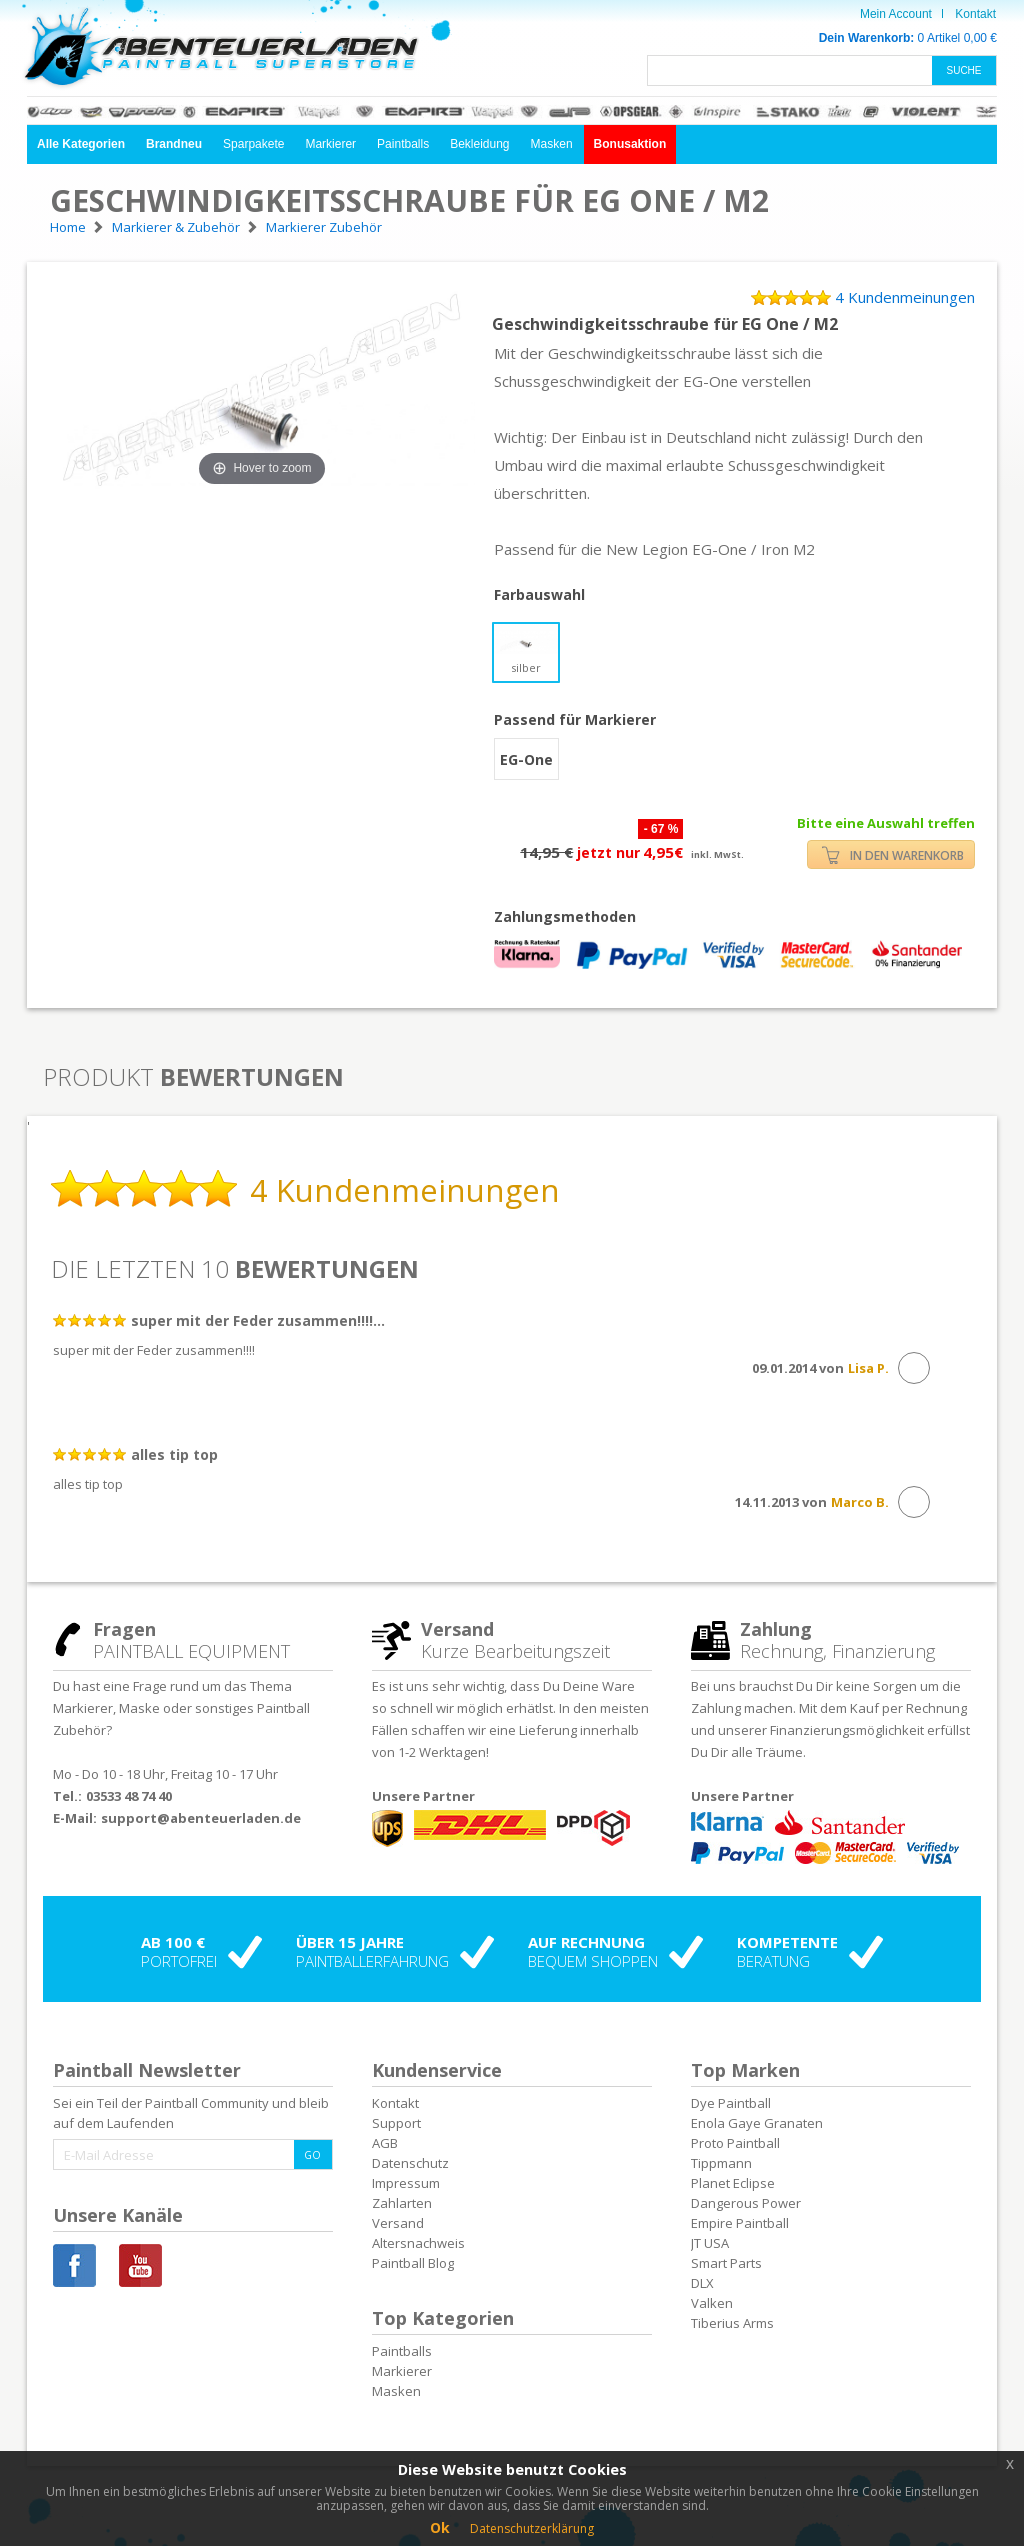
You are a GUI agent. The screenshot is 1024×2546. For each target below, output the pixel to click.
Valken (712, 2303)
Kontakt (975, 14)
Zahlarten (402, 2203)
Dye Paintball (731, 2103)
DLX (702, 2283)
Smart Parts (726, 2263)
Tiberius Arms (732, 2323)
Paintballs (403, 144)
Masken (552, 144)
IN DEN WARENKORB (893, 855)
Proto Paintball (735, 2143)
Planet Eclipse (733, 2183)
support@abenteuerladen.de (201, 1818)
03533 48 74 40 (129, 1796)
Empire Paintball (740, 2223)
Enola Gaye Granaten (757, 2123)
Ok (440, 2527)
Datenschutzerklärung (532, 2528)
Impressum (406, 2183)
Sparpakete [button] (253, 144)
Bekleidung (479, 144)
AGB (385, 2143)
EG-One (526, 759)
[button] (81, 144)
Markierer (330, 144)
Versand (398, 2223)
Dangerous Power (746, 2203)
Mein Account (896, 14)
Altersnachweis (418, 2243)
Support (396, 2123)
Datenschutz (410, 2163)
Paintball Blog (413, 2263)
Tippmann (721, 2163)
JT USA (710, 2243)
